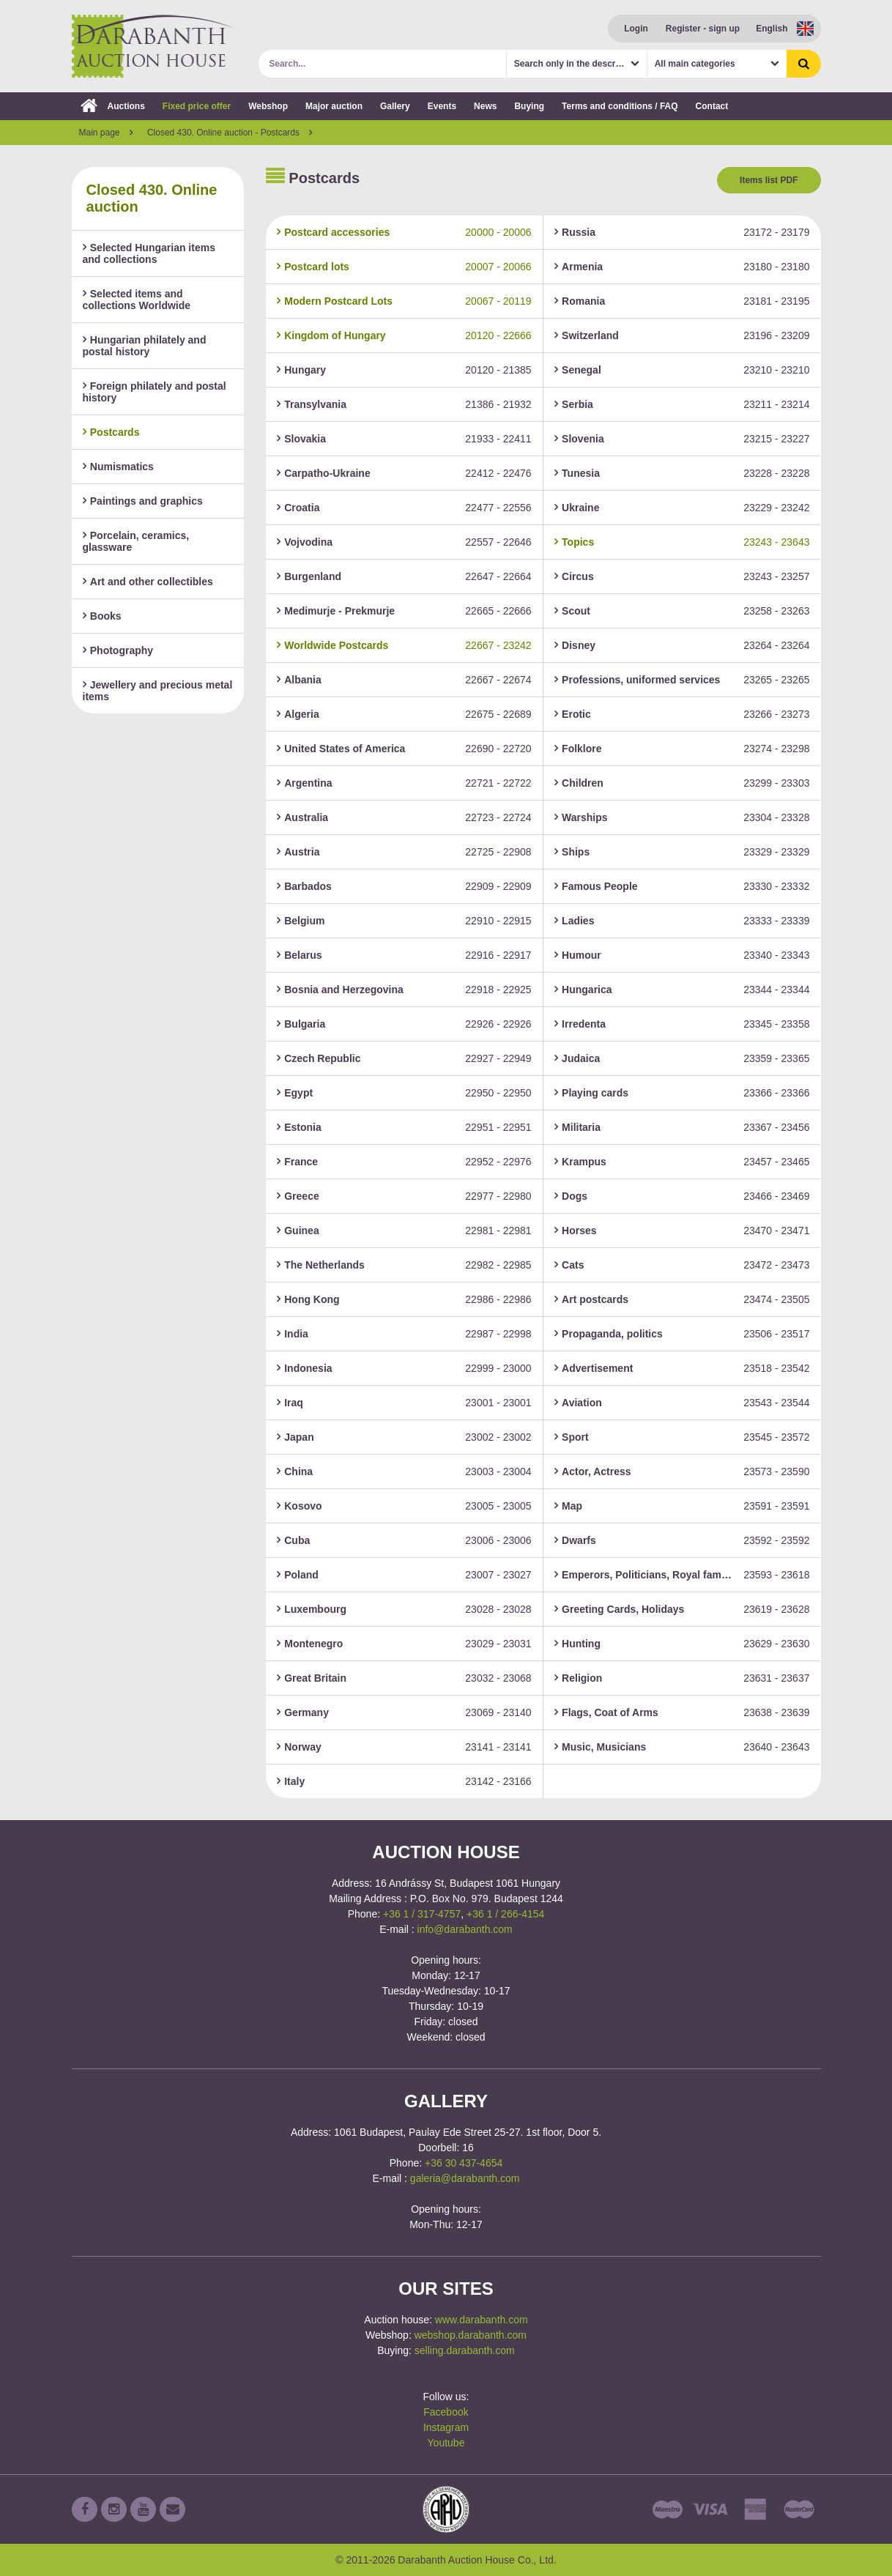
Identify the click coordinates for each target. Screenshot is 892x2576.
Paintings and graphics (143, 501)
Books (102, 616)
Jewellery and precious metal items (158, 690)
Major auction (334, 106)
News (485, 106)
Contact (712, 106)
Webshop (268, 106)
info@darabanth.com (465, 1929)
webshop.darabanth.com (471, 2335)
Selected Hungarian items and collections (149, 253)
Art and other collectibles (148, 581)
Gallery (395, 106)
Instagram (446, 2427)
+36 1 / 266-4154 (505, 1914)
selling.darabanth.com (465, 2350)
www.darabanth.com (481, 2320)
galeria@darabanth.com (465, 2178)
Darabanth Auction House (152, 46)
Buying (529, 106)
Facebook (445, 2412)
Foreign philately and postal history (154, 392)
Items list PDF (769, 180)
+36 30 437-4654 (463, 2163)
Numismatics (118, 466)
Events (442, 106)
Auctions (113, 106)
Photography (118, 650)
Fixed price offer (197, 106)
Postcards (111, 432)
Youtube (446, 2443)
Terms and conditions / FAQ (619, 106)
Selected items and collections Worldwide (137, 299)
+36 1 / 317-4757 (422, 1914)
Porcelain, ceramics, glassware (136, 541)
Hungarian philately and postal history (145, 345)
